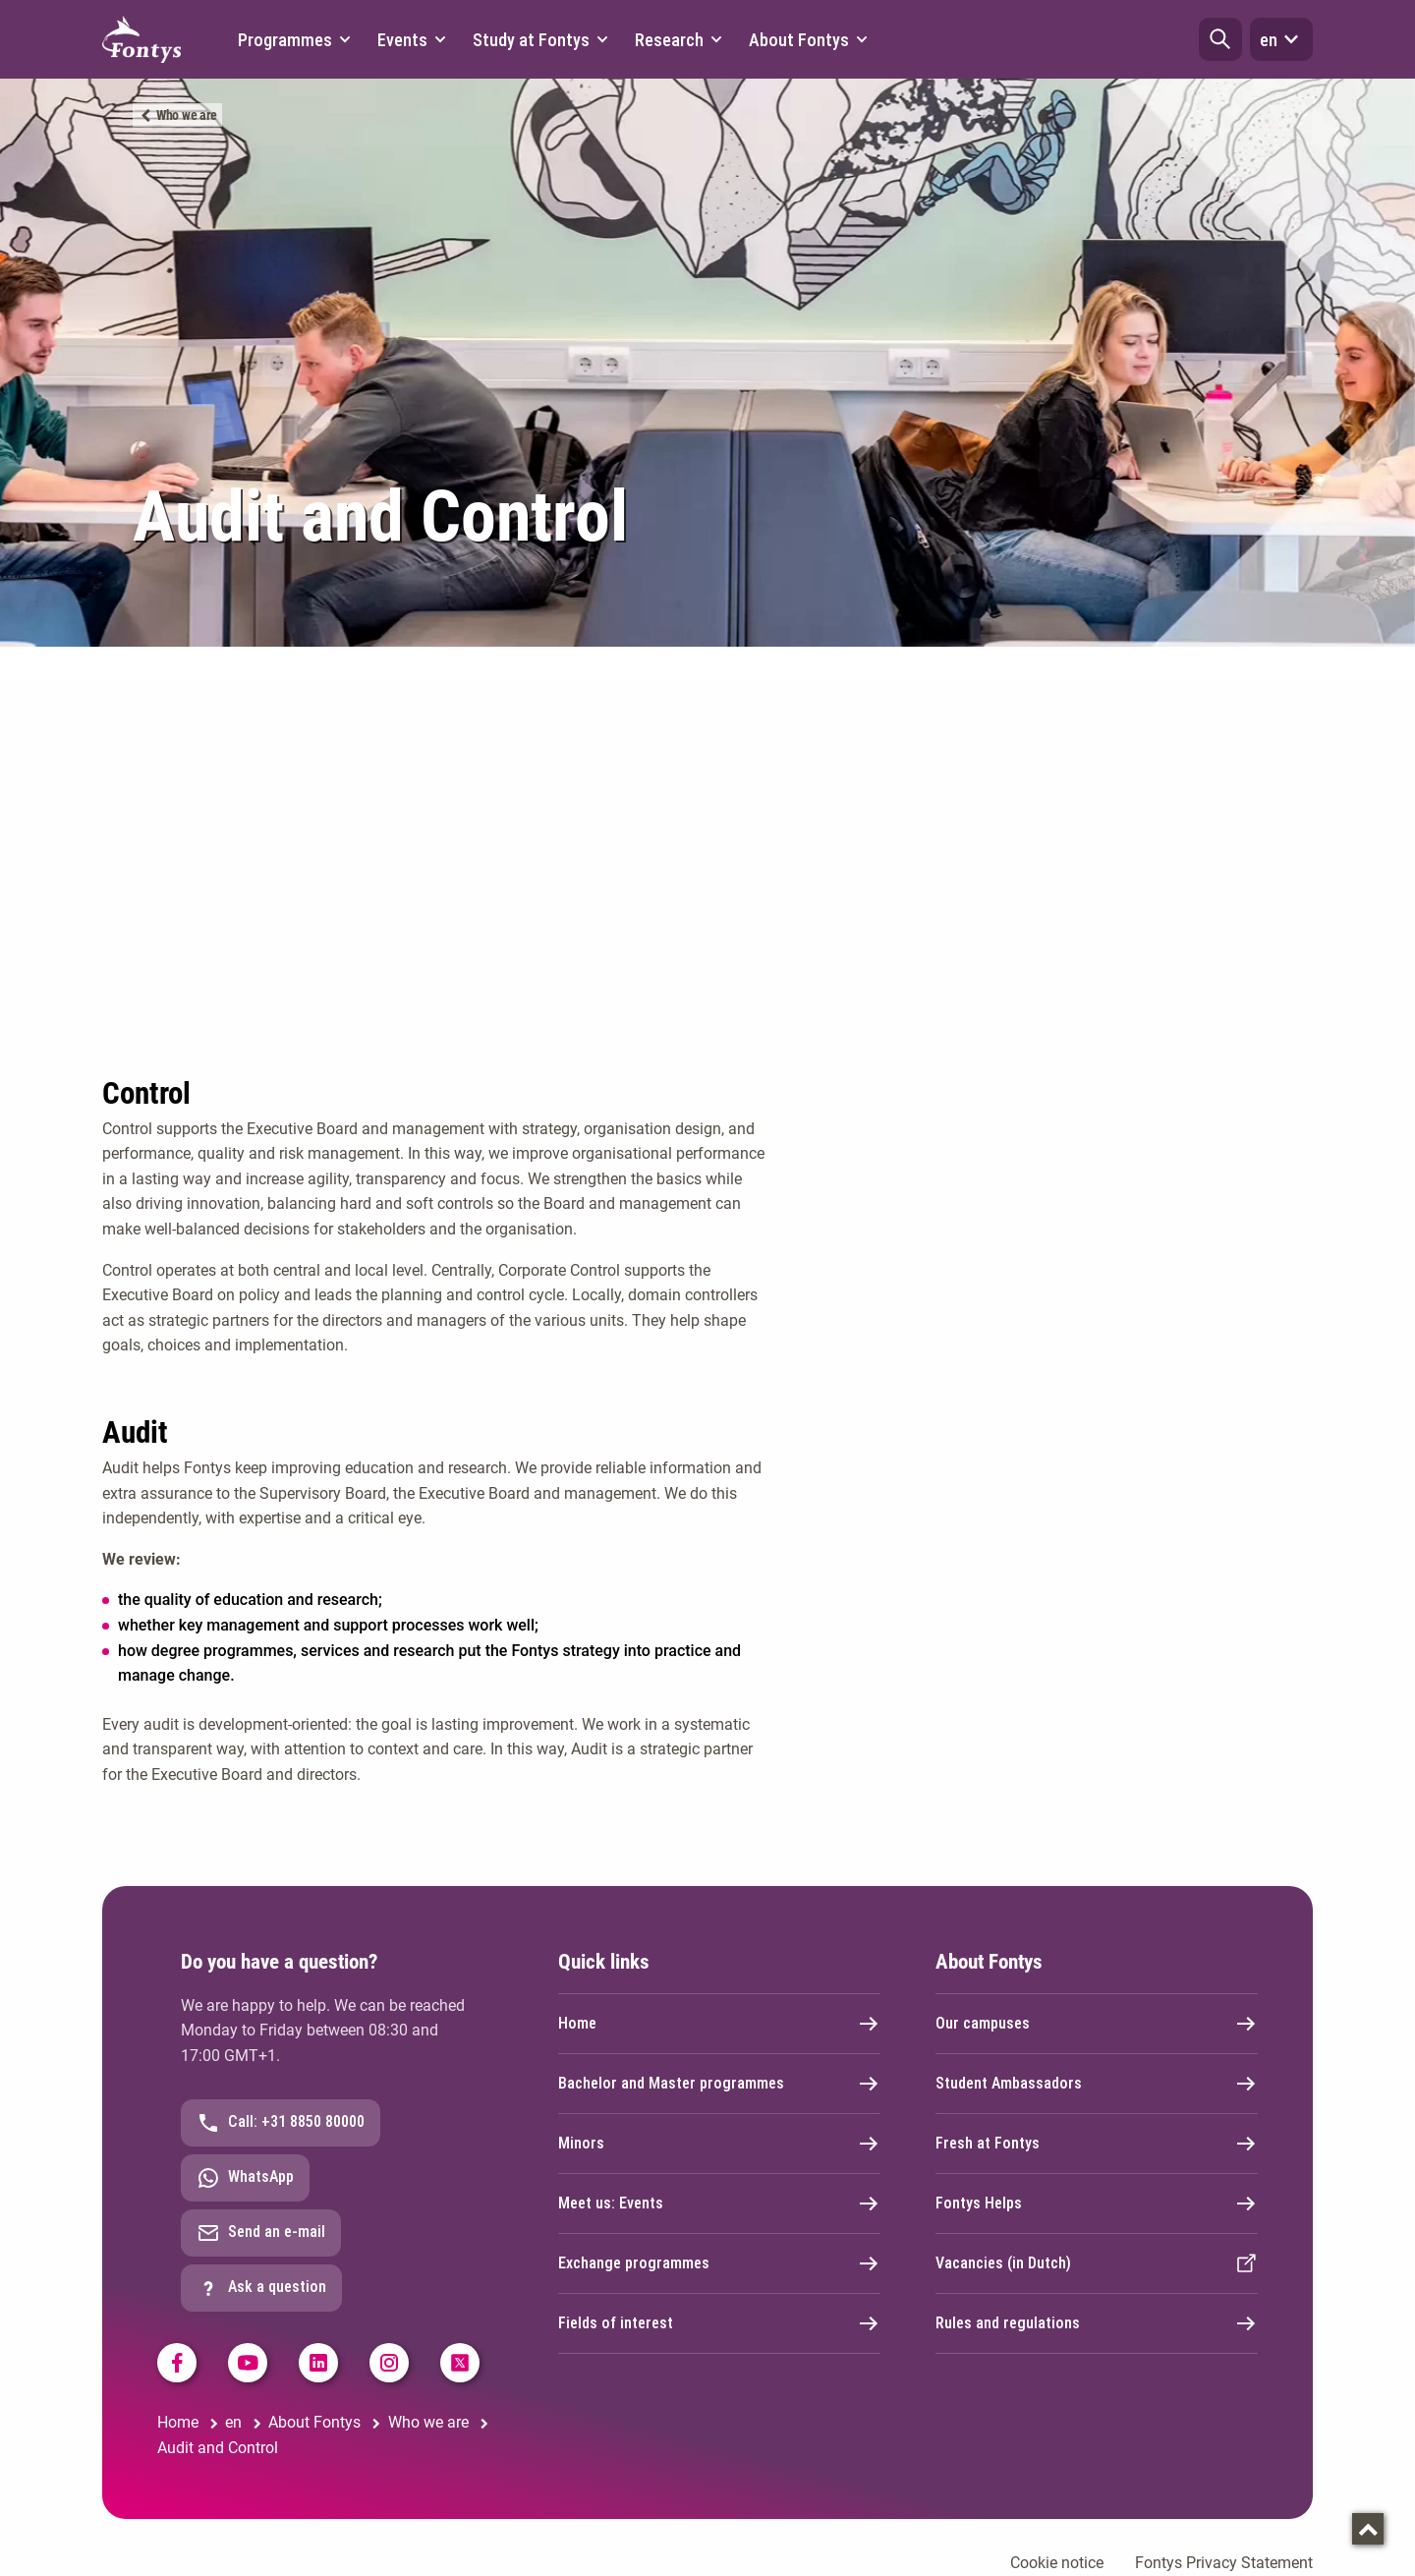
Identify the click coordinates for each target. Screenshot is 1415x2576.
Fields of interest (719, 2323)
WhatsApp (245, 2178)
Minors (719, 2143)
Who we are (186, 115)
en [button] (1281, 39)
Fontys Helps (1096, 2203)
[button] (1220, 39)
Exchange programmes (719, 2263)
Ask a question (261, 2288)
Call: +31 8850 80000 (281, 2123)
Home (719, 2023)
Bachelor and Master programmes (719, 2083)
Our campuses (1096, 2023)
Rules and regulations (1096, 2323)
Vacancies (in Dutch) (1096, 2263)
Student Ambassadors (1096, 2083)
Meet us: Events (719, 2203)
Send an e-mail (261, 2233)
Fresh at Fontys (1096, 2143)
